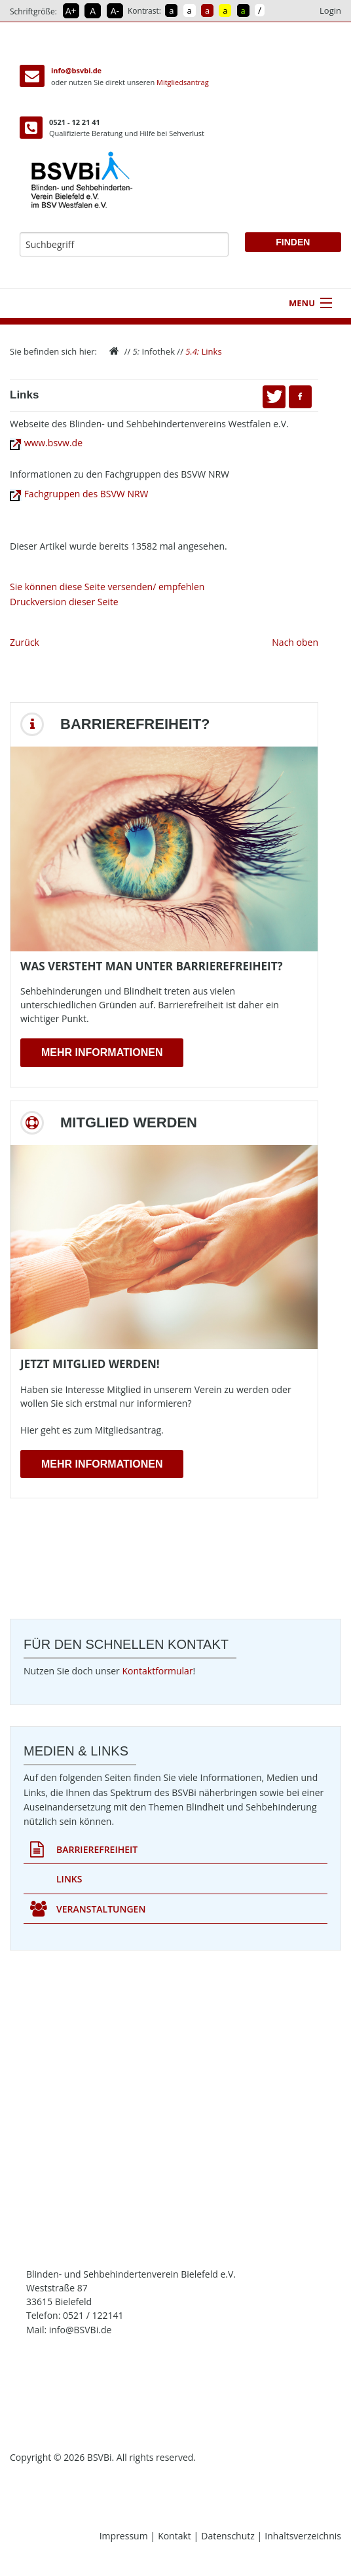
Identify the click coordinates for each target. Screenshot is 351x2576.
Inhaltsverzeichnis (303, 2536)
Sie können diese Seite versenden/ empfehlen (107, 586)
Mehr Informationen (101, 1052)
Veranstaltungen (87, 1909)
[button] (300, 396)
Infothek (154, 351)
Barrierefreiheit (84, 1850)
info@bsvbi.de (76, 70)
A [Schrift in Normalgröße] (93, 11)
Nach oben (295, 642)
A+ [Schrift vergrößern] (71, 11)
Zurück (24, 642)
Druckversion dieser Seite (64, 601)
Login (330, 10)
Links (203, 351)
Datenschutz (229, 2536)
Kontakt (175, 2536)
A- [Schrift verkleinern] (115, 11)
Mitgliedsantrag (183, 82)
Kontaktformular (157, 1671)
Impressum (125, 2536)
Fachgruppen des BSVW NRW (79, 493)
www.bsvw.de (46, 442)
